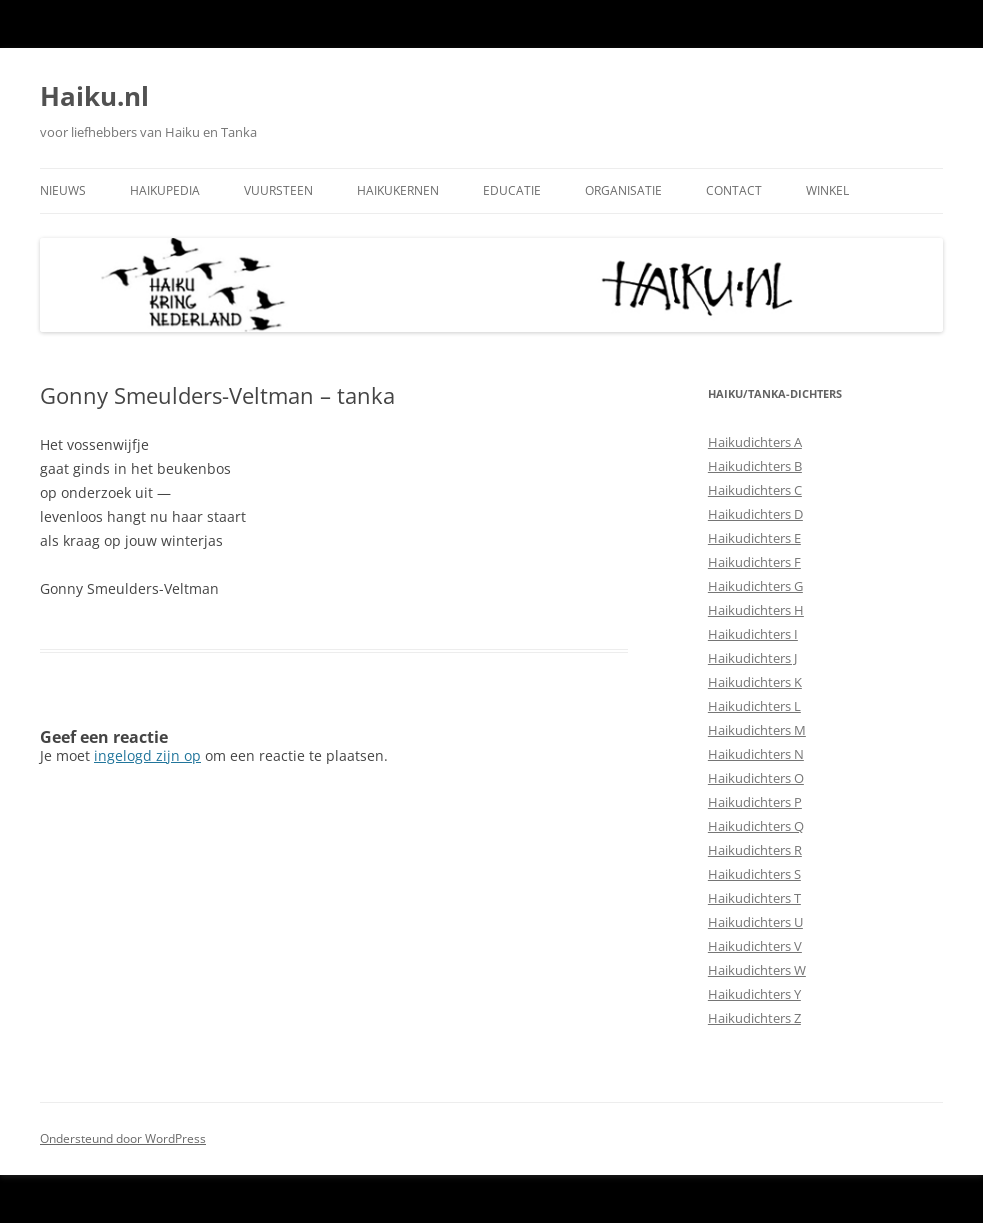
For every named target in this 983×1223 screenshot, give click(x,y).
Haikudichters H (756, 610)
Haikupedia (165, 190)
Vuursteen (278, 190)
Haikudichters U (755, 922)
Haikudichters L (754, 706)
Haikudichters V (755, 946)
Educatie (512, 190)
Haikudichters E (754, 538)
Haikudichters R (755, 850)
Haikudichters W (757, 970)
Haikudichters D (755, 514)
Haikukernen (398, 190)
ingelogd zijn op (147, 755)
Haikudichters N (756, 754)
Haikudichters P (755, 802)
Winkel (827, 190)
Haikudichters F (754, 562)
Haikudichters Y (754, 994)
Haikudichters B (755, 466)
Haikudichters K (755, 682)
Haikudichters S (754, 874)
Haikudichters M (757, 730)
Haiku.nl (94, 96)
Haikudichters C (755, 490)
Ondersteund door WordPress (123, 1138)
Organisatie (623, 190)
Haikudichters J (752, 658)
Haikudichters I (753, 634)
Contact (734, 190)
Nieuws (63, 190)
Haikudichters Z (754, 1018)
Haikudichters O (756, 778)
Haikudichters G (755, 586)
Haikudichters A (755, 442)
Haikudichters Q (756, 826)
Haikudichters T (754, 898)
